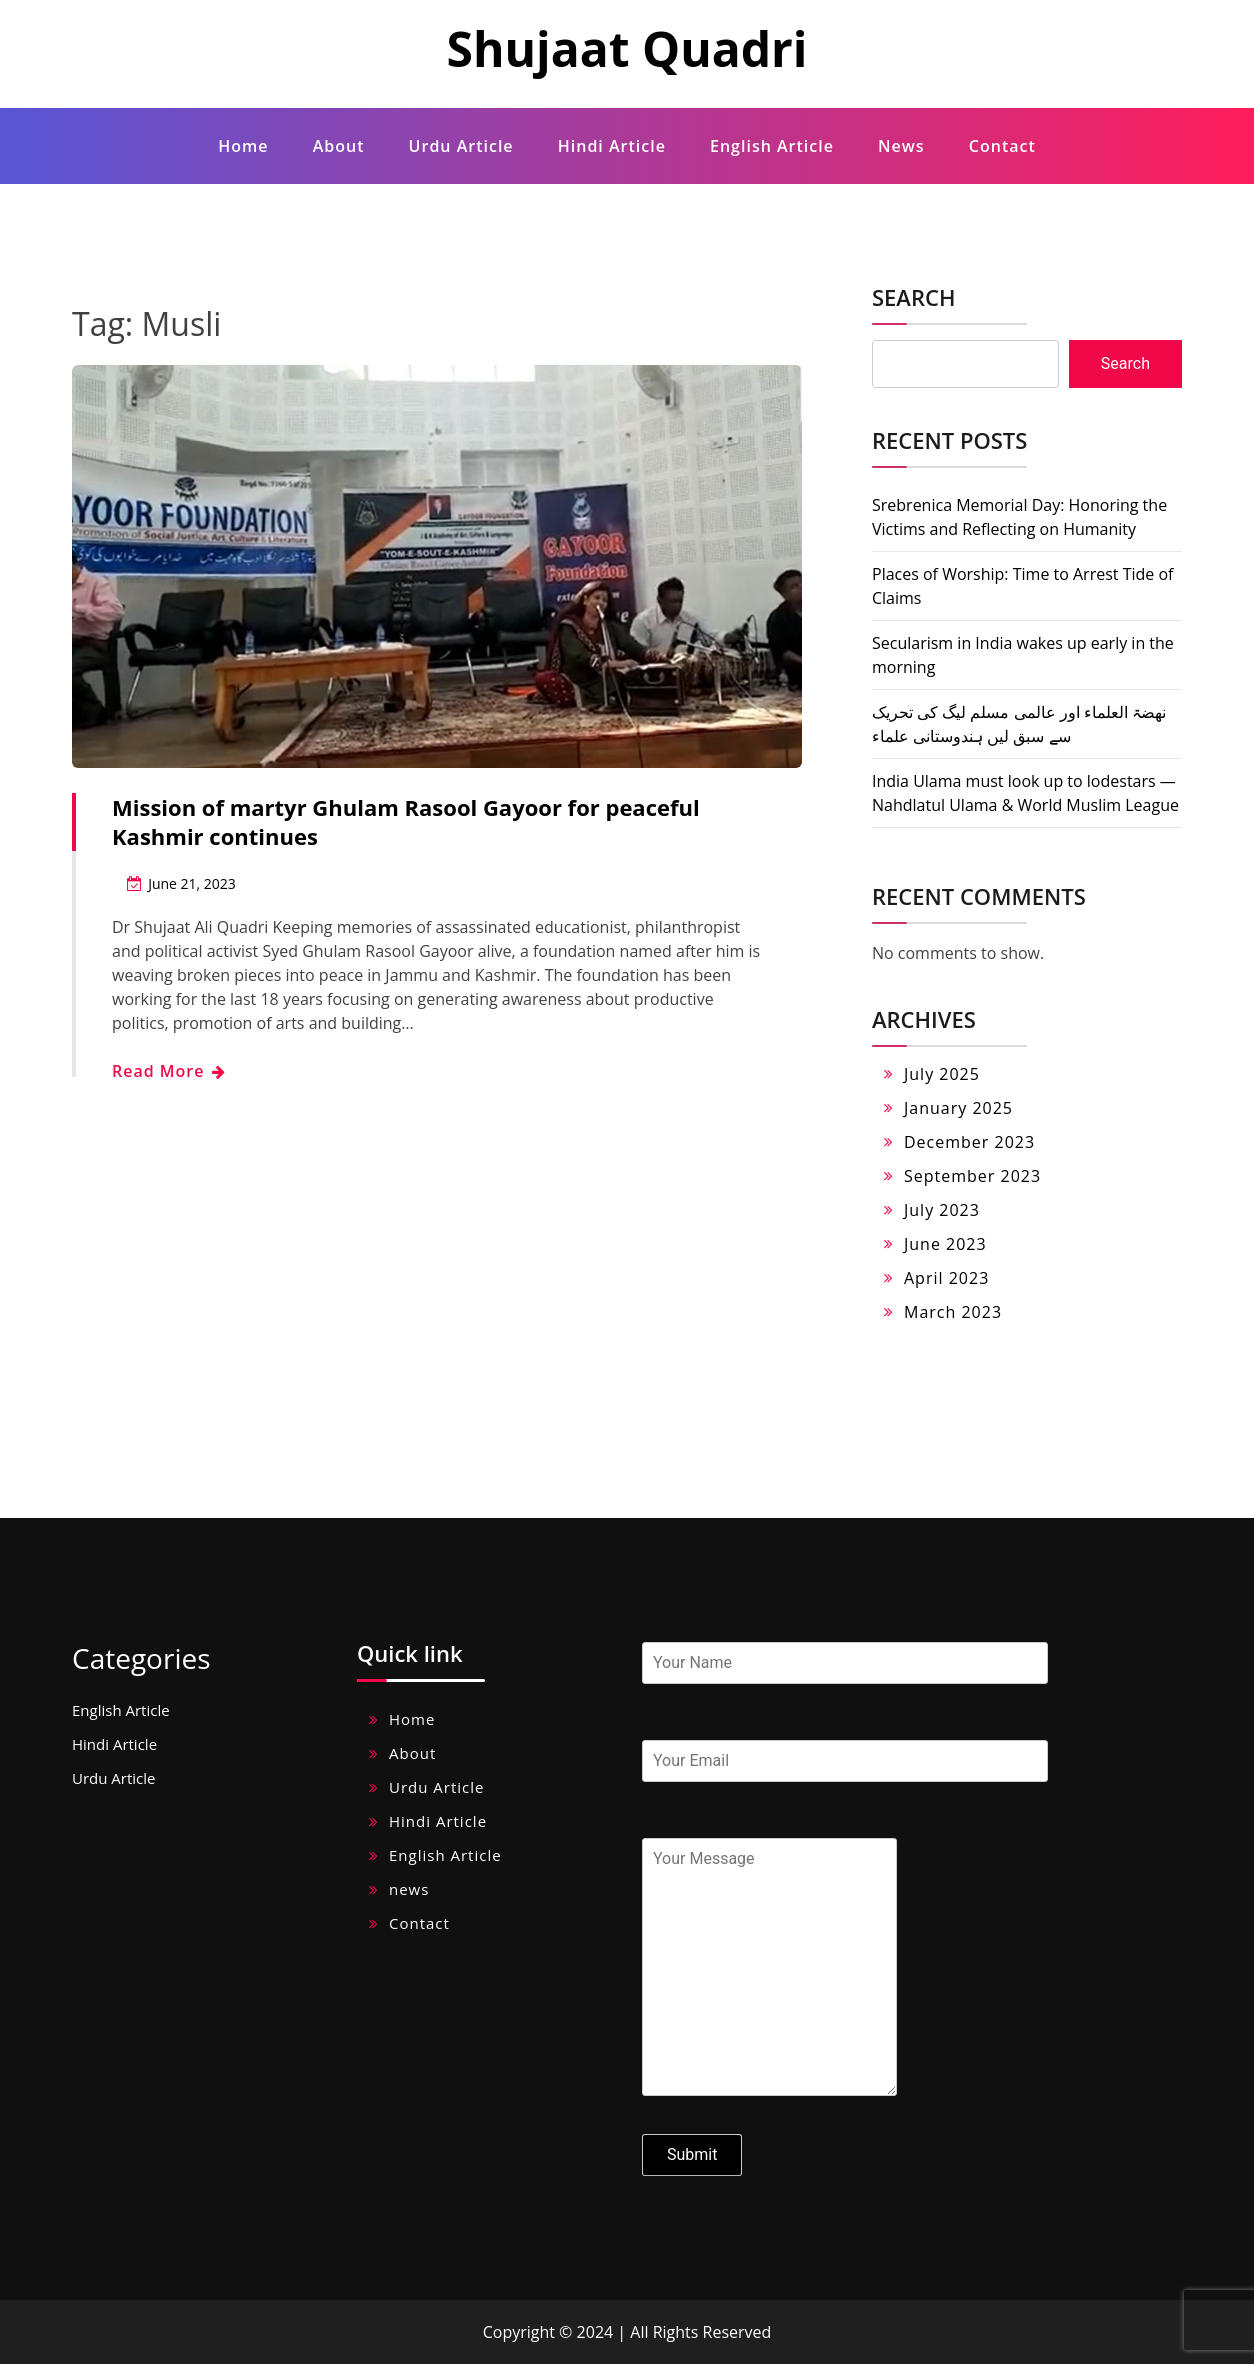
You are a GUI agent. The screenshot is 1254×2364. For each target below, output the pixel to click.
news (901, 146)
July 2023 (942, 1210)
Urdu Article (461, 146)
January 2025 (958, 1108)
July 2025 (942, 1074)
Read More (168, 1071)
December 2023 (969, 1142)
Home (243, 146)
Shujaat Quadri (626, 48)
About (339, 146)
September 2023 (972, 1176)
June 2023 (945, 1244)
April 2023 (946, 1278)
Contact (1002, 146)
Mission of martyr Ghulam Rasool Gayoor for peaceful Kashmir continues (406, 821)
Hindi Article (612, 146)
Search (913, 297)
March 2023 (953, 1312)
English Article (772, 146)
